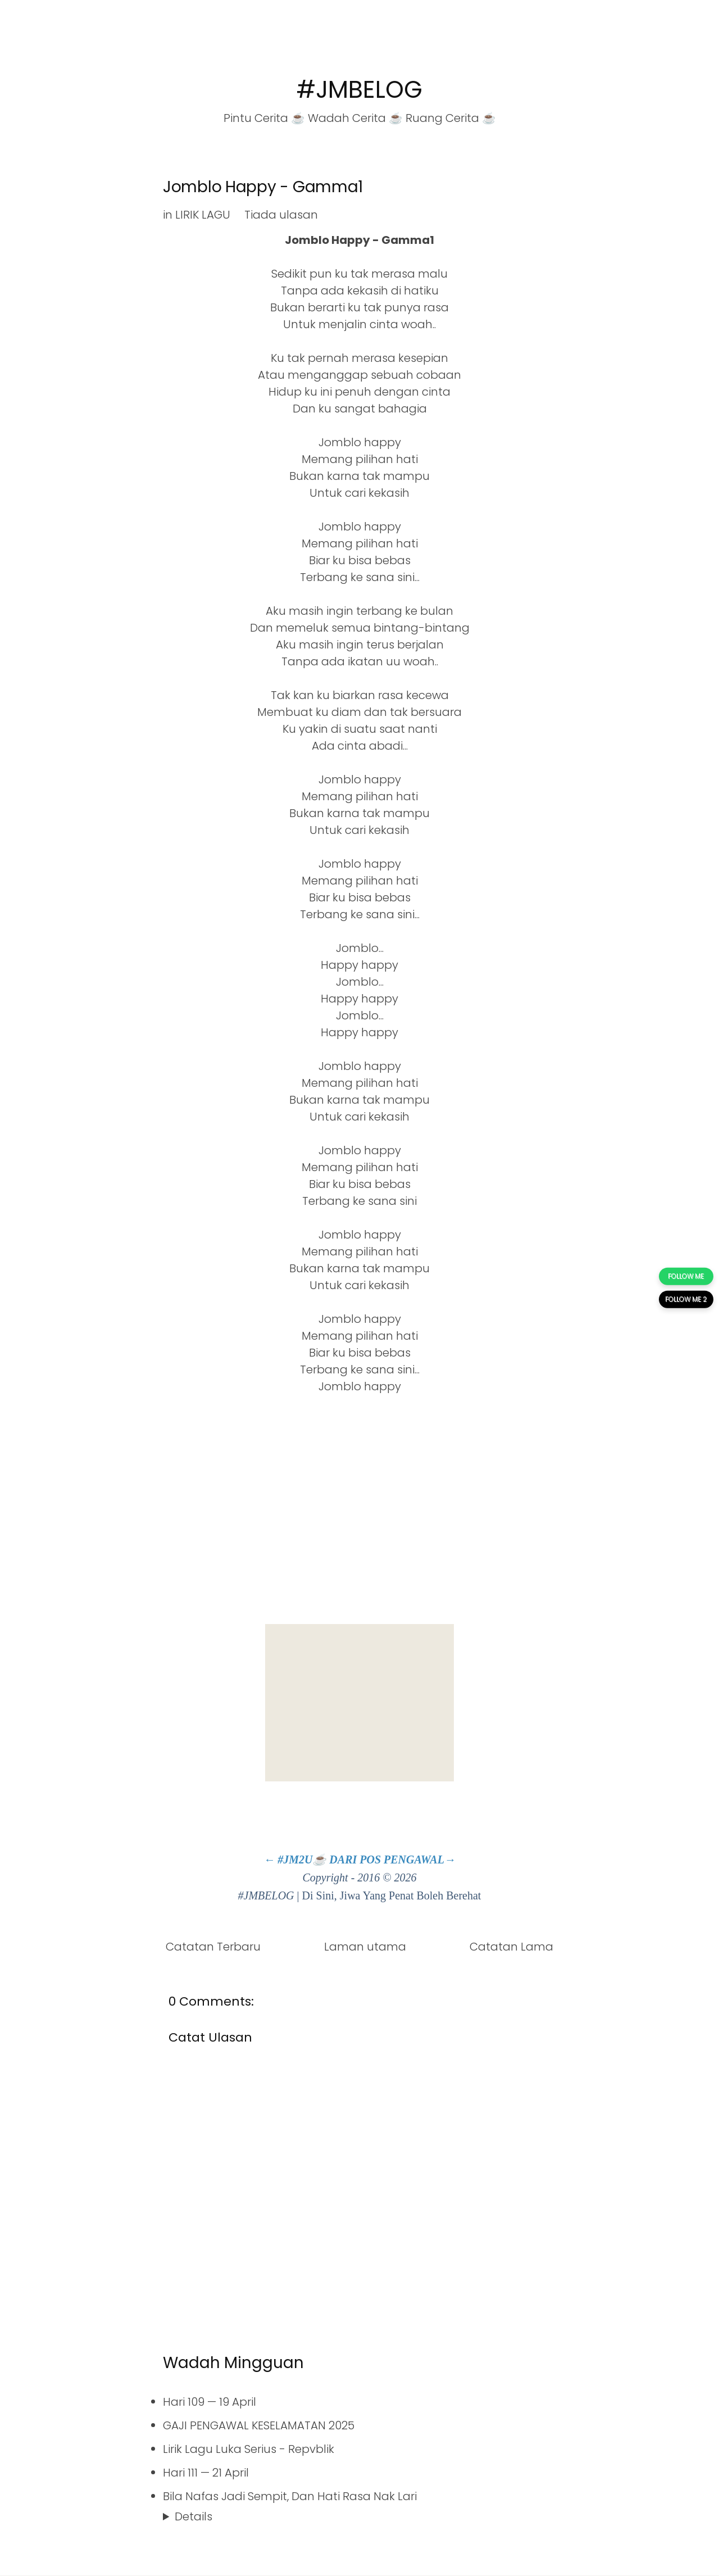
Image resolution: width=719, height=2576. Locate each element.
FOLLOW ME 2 (686, 1299)
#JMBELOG (359, 89)
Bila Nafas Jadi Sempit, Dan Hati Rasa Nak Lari (290, 2496)
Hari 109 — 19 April (209, 2402)
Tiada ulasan (281, 215)
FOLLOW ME (686, 1276)
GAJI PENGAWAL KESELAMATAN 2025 (258, 2425)
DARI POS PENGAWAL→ (392, 1859)
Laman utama (365, 1946)
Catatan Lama (511, 1946)
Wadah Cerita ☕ (355, 118)
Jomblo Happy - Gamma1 (263, 187)
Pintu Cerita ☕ (264, 118)
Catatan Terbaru (213, 1946)
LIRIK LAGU (202, 215)
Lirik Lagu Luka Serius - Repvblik (248, 2449)
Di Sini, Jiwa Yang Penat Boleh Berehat (391, 1895)
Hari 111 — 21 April (206, 2472)
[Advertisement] (359, 1702)
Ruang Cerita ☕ (451, 118)
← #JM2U (287, 1859)
